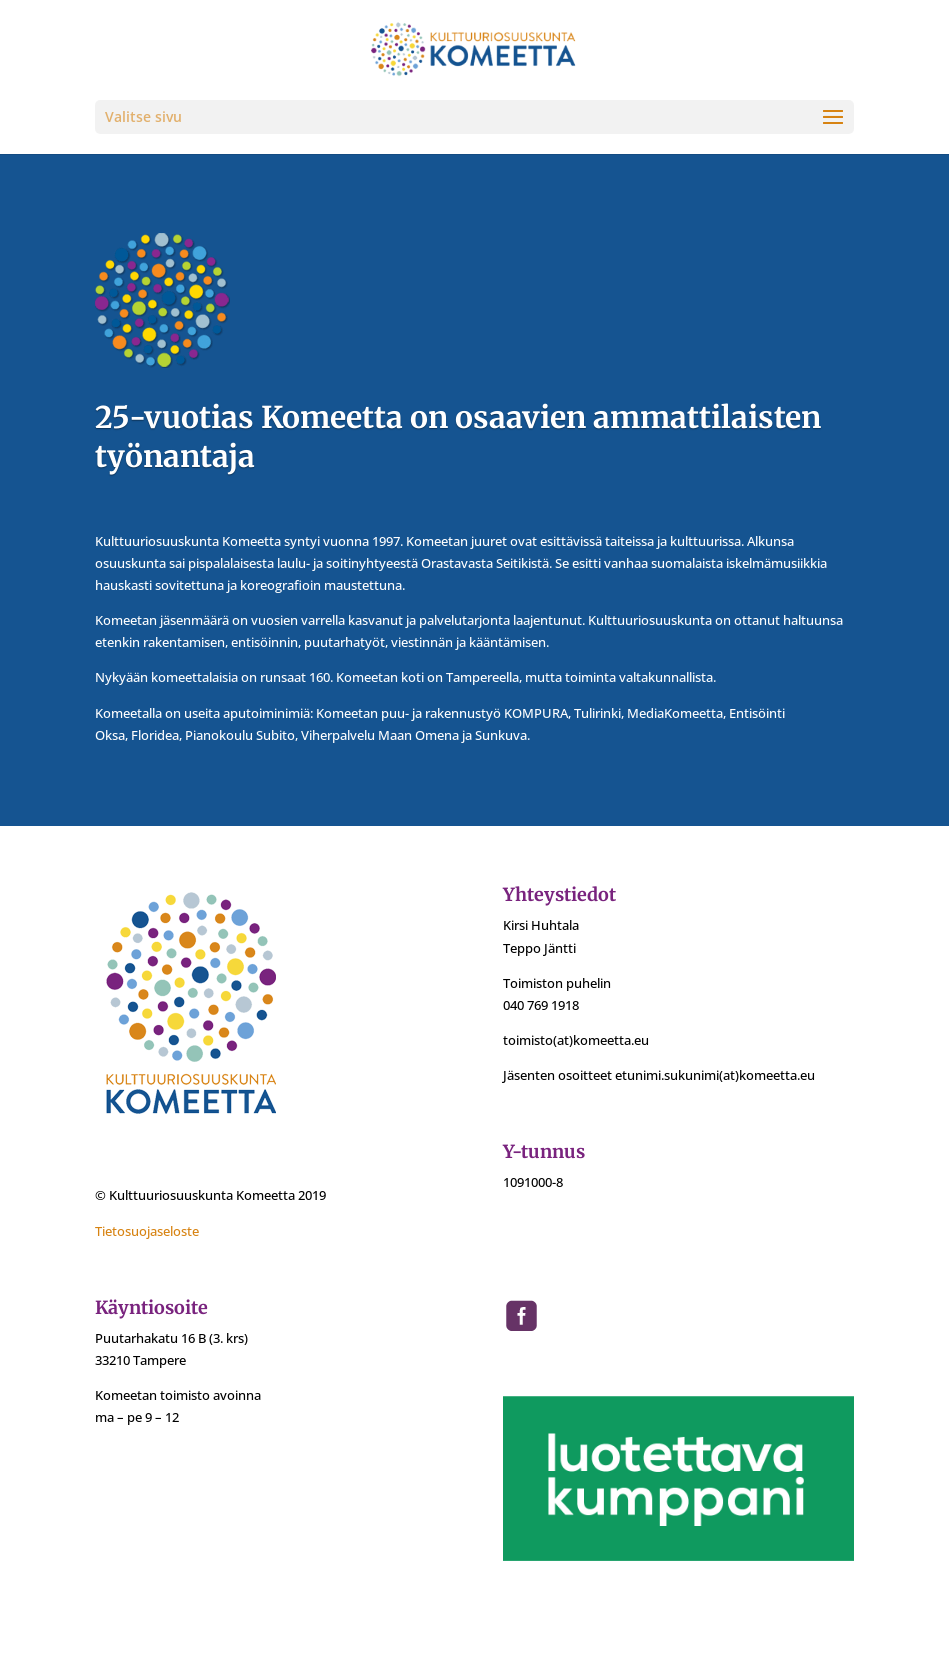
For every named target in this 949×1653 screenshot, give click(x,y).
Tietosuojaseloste (147, 1231)
